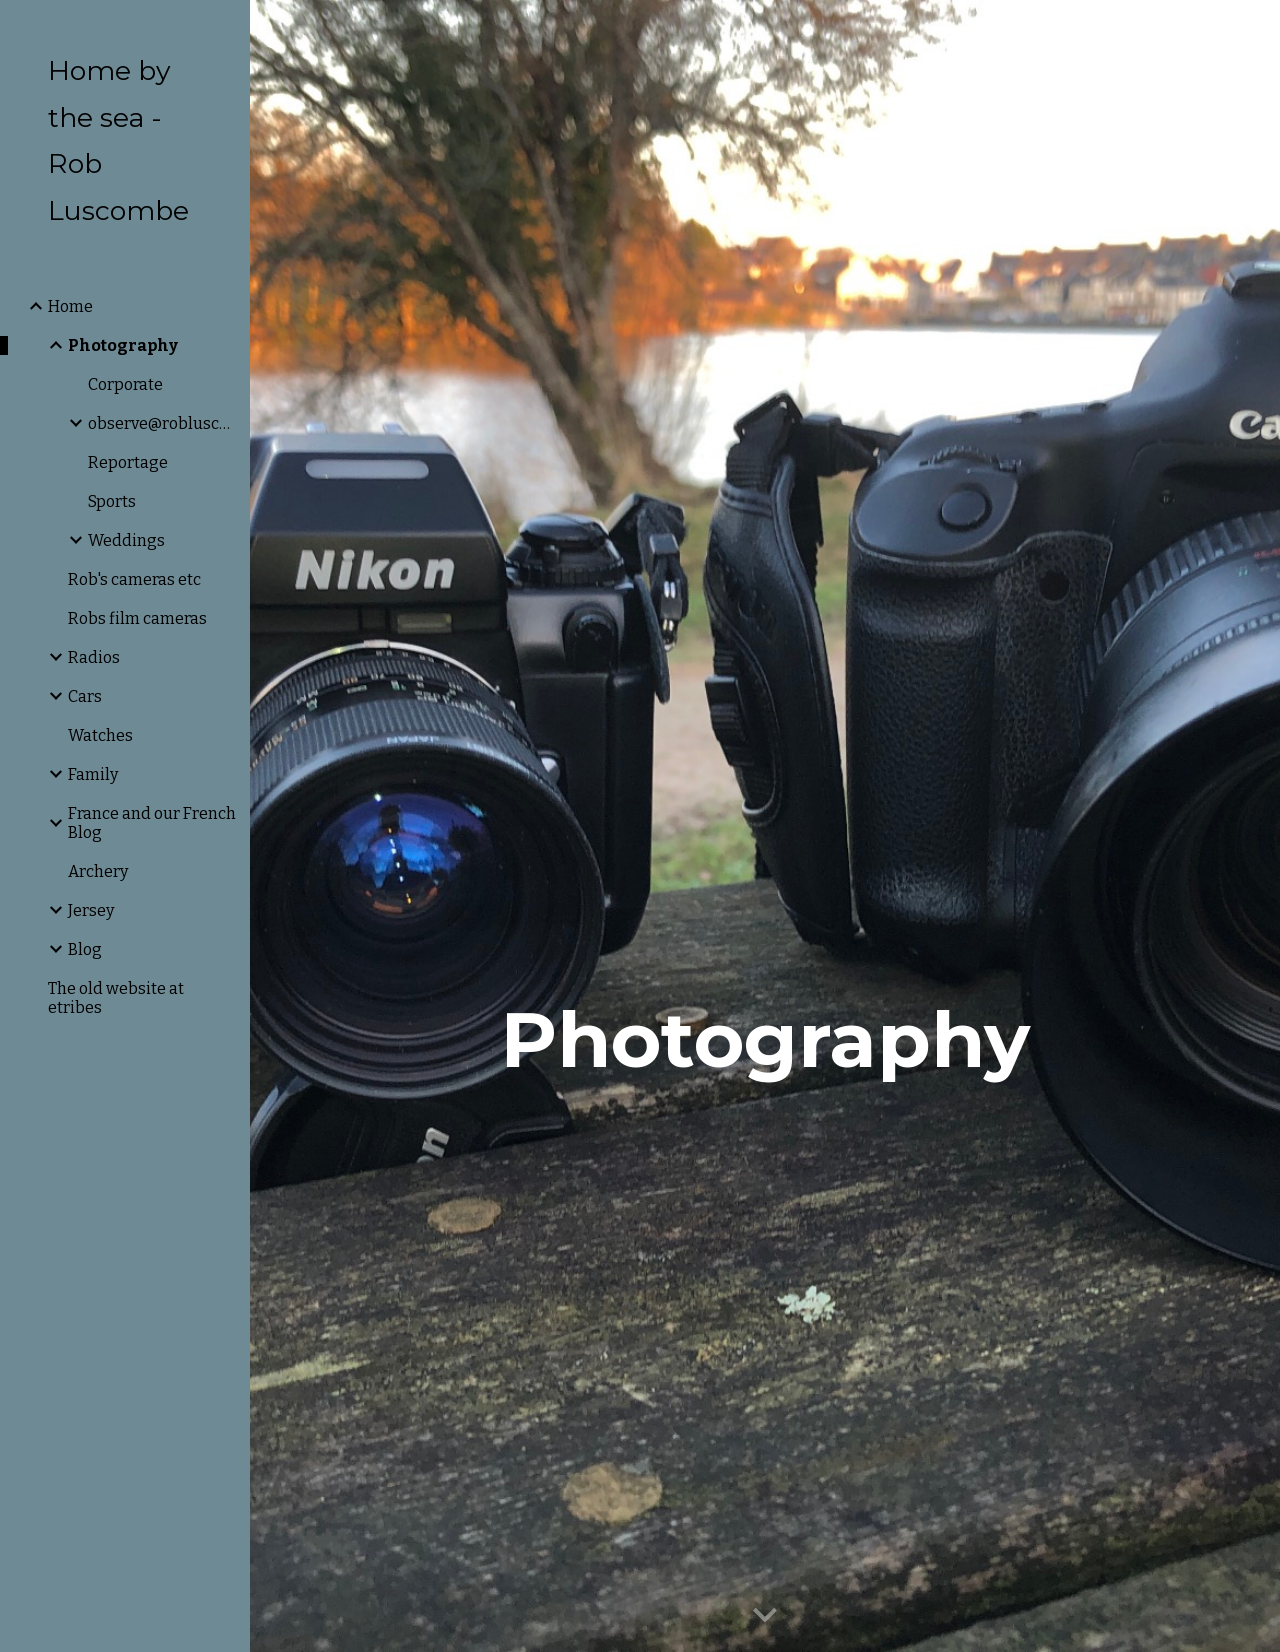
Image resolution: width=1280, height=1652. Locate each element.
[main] (765, 826)
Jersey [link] (91, 910)
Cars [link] (85, 696)
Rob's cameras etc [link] (134, 579)
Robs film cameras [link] (137, 618)
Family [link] (93, 774)
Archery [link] (98, 871)
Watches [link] (100, 735)
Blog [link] (85, 949)
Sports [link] (112, 501)
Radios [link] (94, 657)
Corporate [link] (125, 384)
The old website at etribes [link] (116, 998)
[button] (1256, 28)
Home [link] (70, 306)
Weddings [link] (126, 540)
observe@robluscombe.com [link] (163, 423)
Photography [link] (123, 345)
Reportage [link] (128, 462)
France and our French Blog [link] (152, 823)
